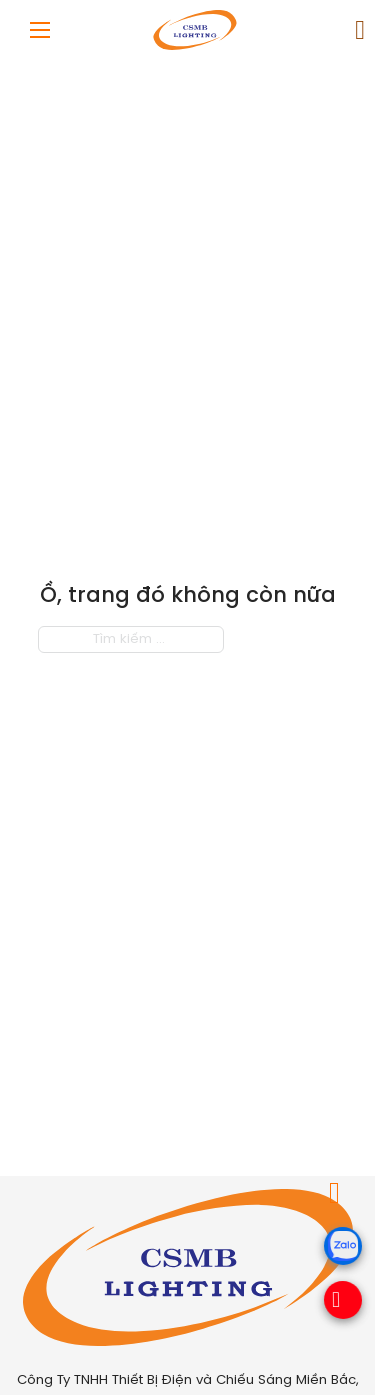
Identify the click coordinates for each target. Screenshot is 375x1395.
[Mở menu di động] (40, 30)
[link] (342, 30)
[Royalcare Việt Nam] (188, 1267)
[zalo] (340, 1261)
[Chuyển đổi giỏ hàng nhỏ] (360, 30)
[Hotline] (334, 1301)
